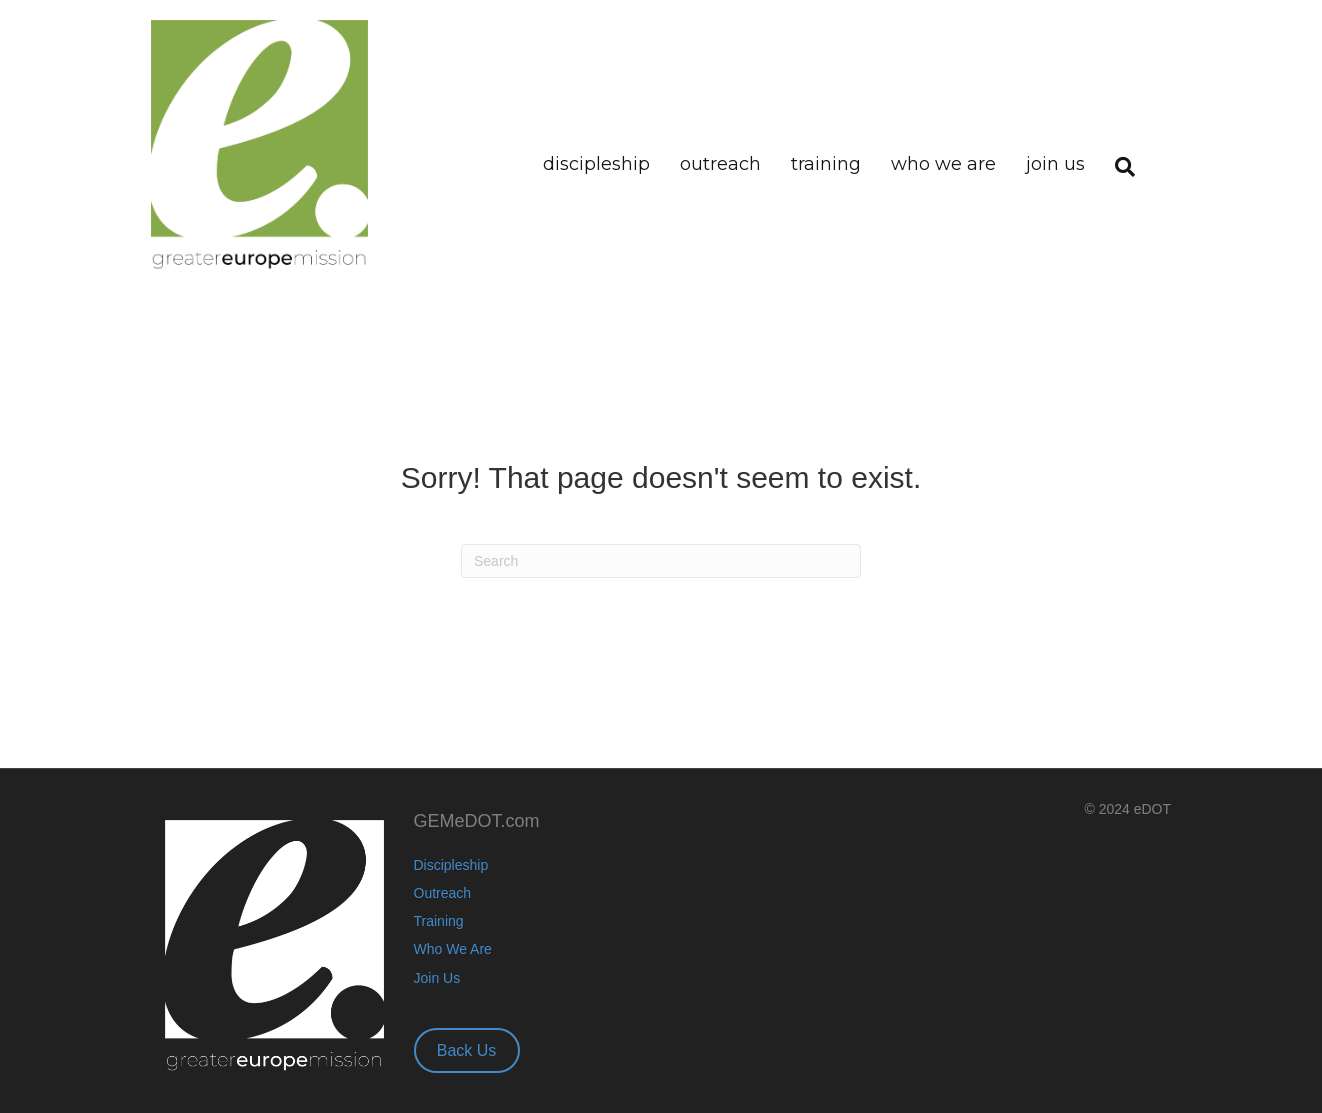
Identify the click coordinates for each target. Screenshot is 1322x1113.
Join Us (1055, 164)
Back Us (467, 1050)
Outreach (720, 164)
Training (826, 164)
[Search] (1117, 144)
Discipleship (596, 164)
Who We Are (943, 164)
